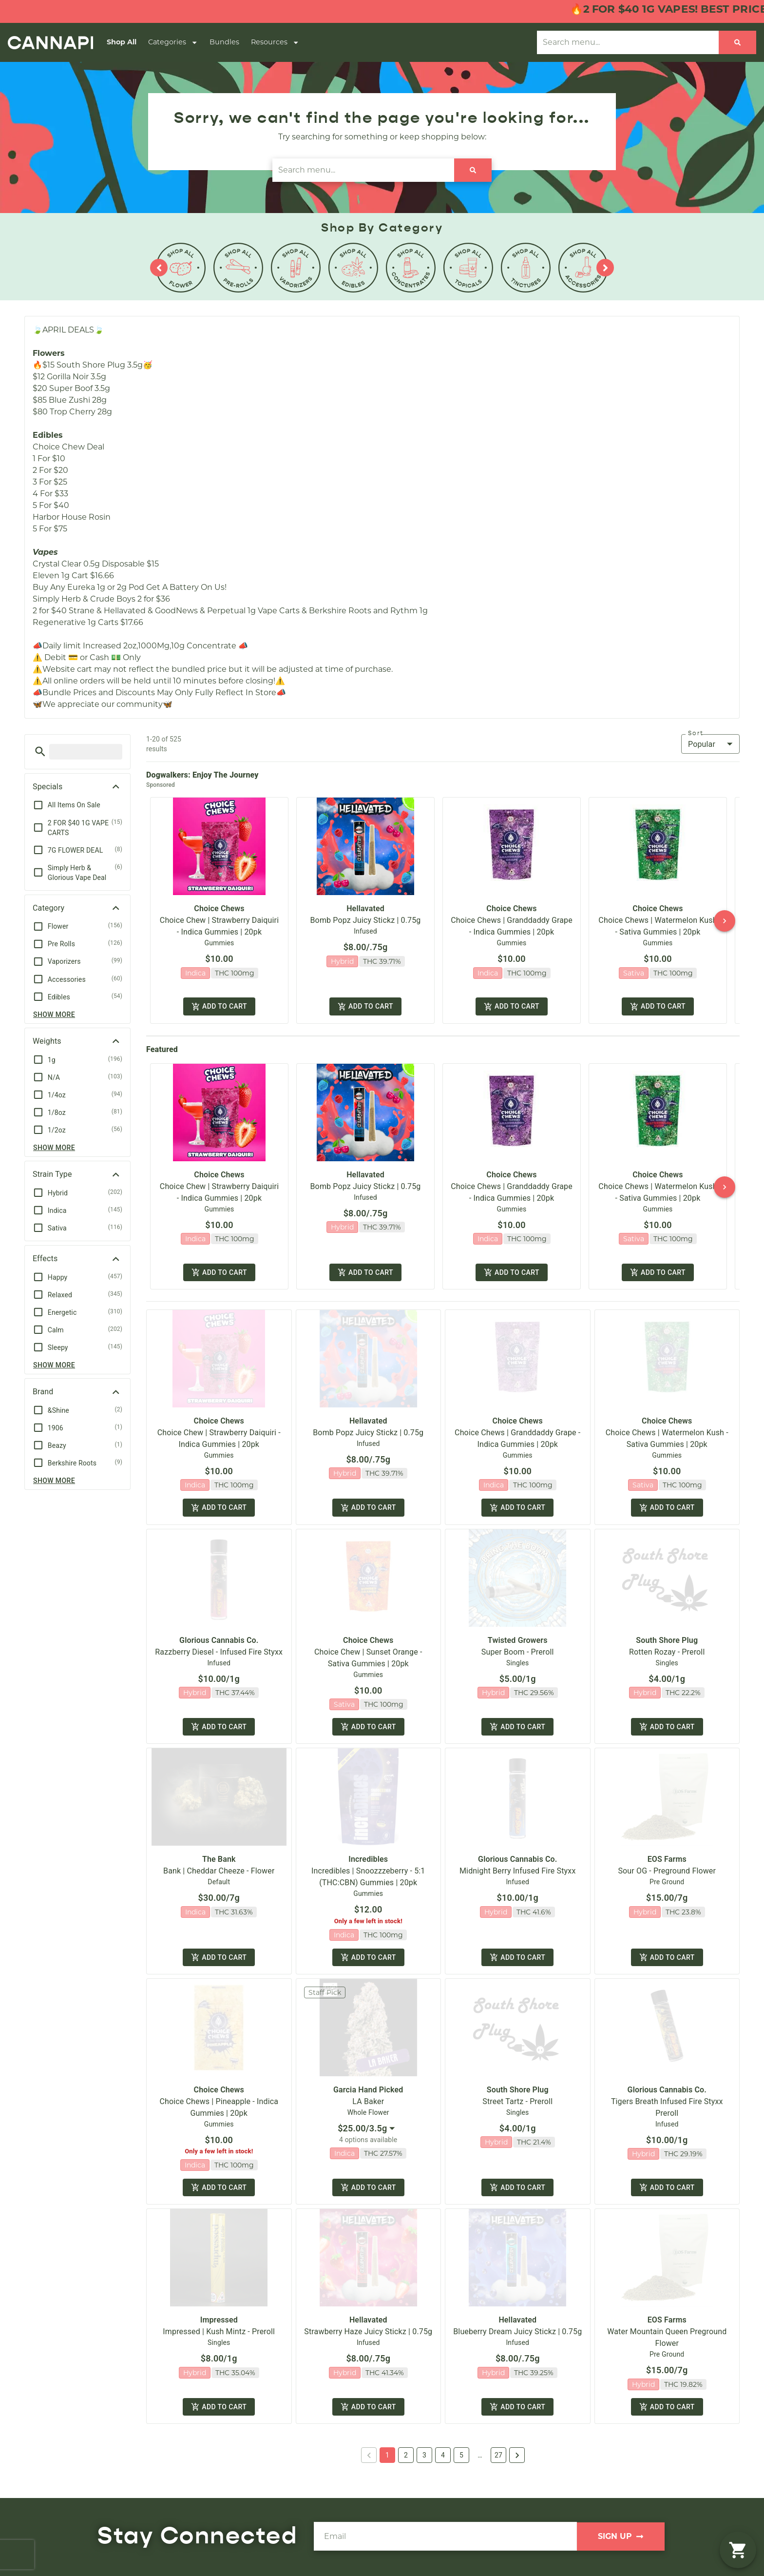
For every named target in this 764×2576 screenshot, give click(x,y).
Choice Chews (219, 908)
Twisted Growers (518, 1644)
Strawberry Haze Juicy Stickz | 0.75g (368, 2339)
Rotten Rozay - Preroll (667, 1655)
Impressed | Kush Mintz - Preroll (219, 2339)
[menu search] (85, 751)
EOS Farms (667, 1864)
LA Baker (368, 2107)
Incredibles (368, 1864)
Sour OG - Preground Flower (667, 1876)
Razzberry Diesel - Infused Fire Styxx (219, 1655)
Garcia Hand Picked (368, 2096)
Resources (275, 42)
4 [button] (443, 2464)
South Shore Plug (667, 1644)
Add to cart (219, 1007)
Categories (173, 42)
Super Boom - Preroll (517, 1655)
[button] (40, 751)
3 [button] (424, 2464)
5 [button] (461, 2464)
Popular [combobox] (701, 744)
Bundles (224, 42)
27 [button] (498, 2464)
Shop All (121, 42)
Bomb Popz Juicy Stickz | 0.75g (365, 920)
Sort (696, 733)
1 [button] (387, 2464)
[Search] (737, 42)
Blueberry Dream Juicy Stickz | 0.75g (517, 2339)
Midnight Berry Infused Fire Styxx (517, 1876)
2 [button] (406, 2464)
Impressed (219, 2327)
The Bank (219, 1864)
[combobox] (368, 2134)
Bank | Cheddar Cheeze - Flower (218, 1876)
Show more (54, 1014)
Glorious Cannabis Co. (218, 1644)
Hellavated (365, 908)
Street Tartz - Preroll (517, 2107)
